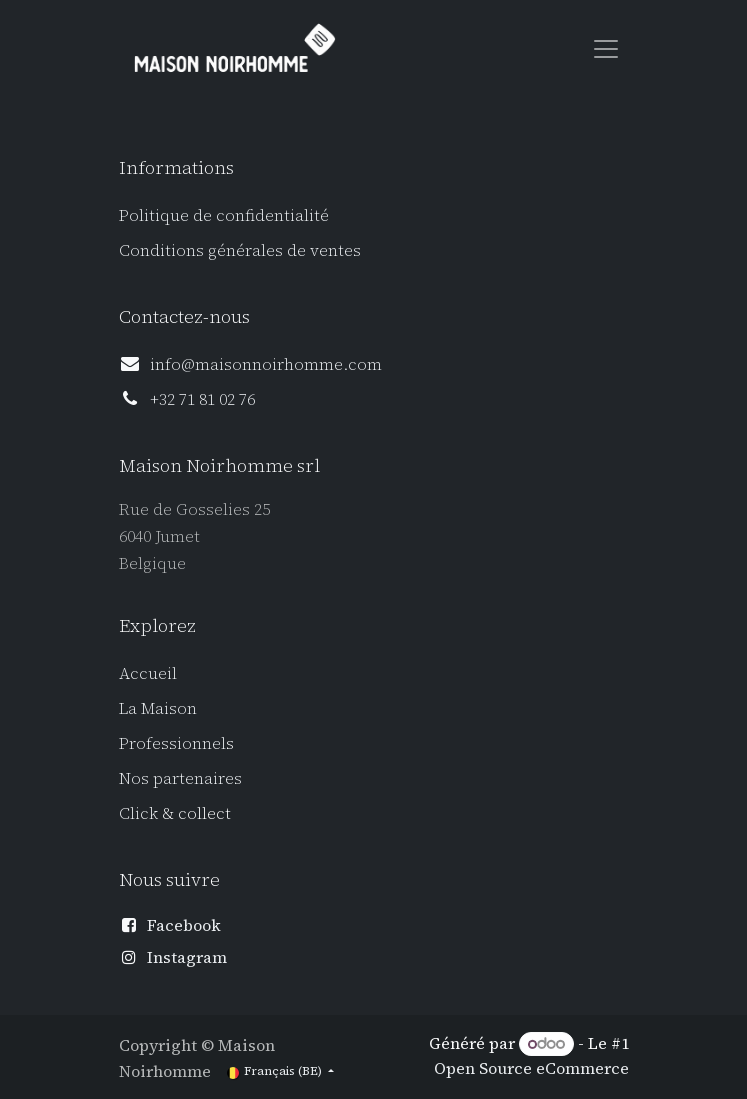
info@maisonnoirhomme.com (266, 364)
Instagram (187, 957)
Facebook (184, 925)
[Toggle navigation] (606, 48)
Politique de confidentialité (224, 215)
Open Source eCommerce (531, 1068)
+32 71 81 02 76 (202, 399)
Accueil (148, 673)
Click (140, 813)
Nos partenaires (180, 778)
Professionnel (172, 743)
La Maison (158, 708)
